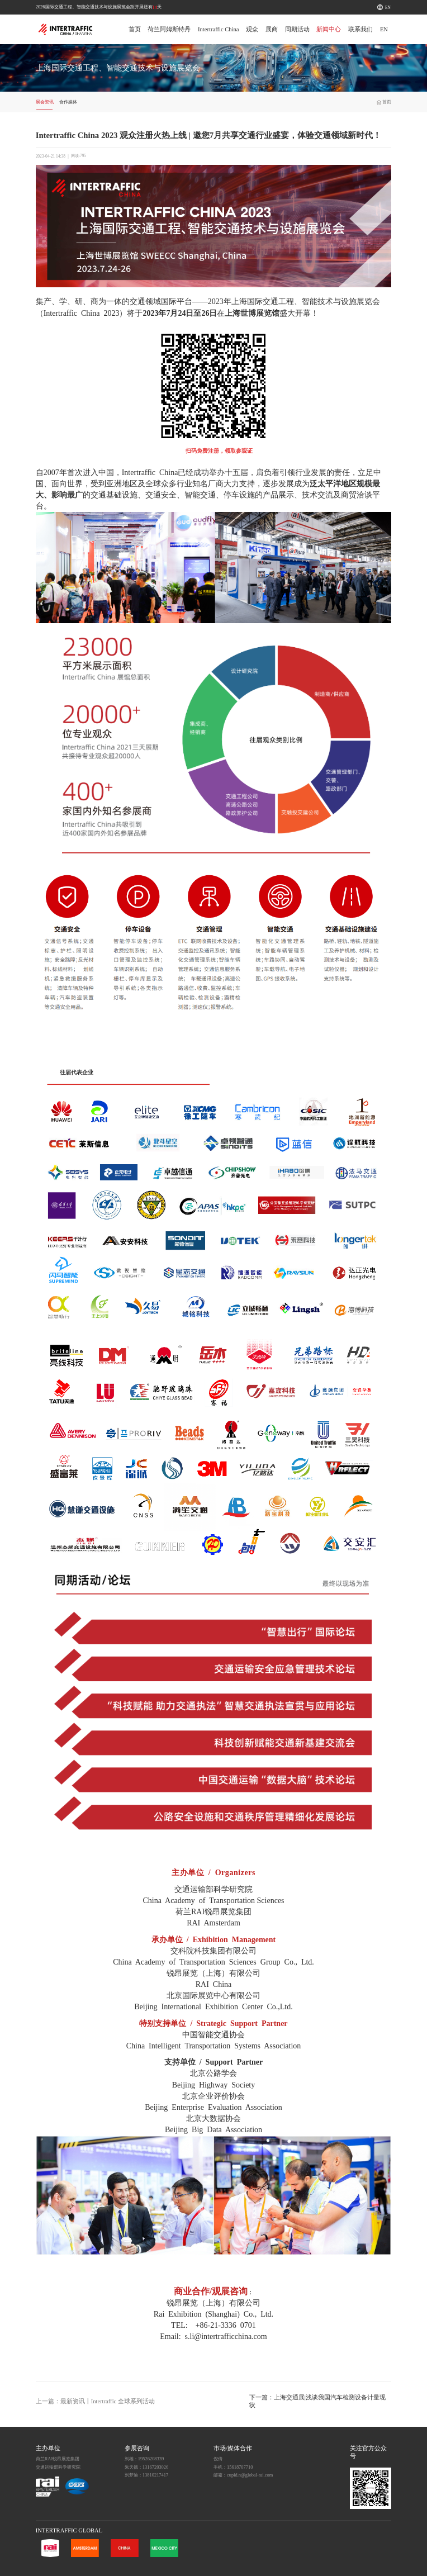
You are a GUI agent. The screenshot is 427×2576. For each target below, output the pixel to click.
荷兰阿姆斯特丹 (169, 29)
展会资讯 (45, 102)
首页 (135, 29)
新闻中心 (328, 29)
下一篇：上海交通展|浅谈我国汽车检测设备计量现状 (317, 2401)
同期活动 (297, 29)
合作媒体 (68, 102)
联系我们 (360, 29)
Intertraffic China (218, 29)
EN (388, 7)
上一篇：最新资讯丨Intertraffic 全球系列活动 (95, 2401)
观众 (252, 29)
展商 (271, 29)
